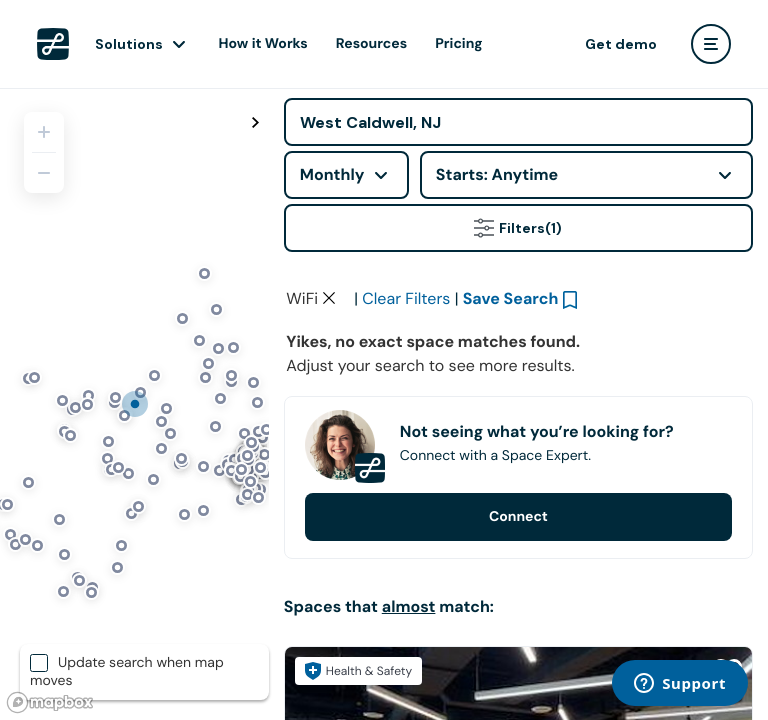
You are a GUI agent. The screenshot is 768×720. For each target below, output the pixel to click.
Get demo (621, 44)
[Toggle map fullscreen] (256, 123)
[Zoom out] (44, 173)
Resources (371, 44)
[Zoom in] (44, 132)
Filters (518, 228)
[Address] (518, 122)
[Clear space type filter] (329, 298)
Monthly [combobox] (332, 174)
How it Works (263, 44)
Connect (518, 517)
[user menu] (711, 44)
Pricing (458, 44)
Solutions (129, 44)
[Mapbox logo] (50, 702)
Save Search (511, 298)
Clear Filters (406, 298)
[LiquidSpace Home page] (53, 44)
